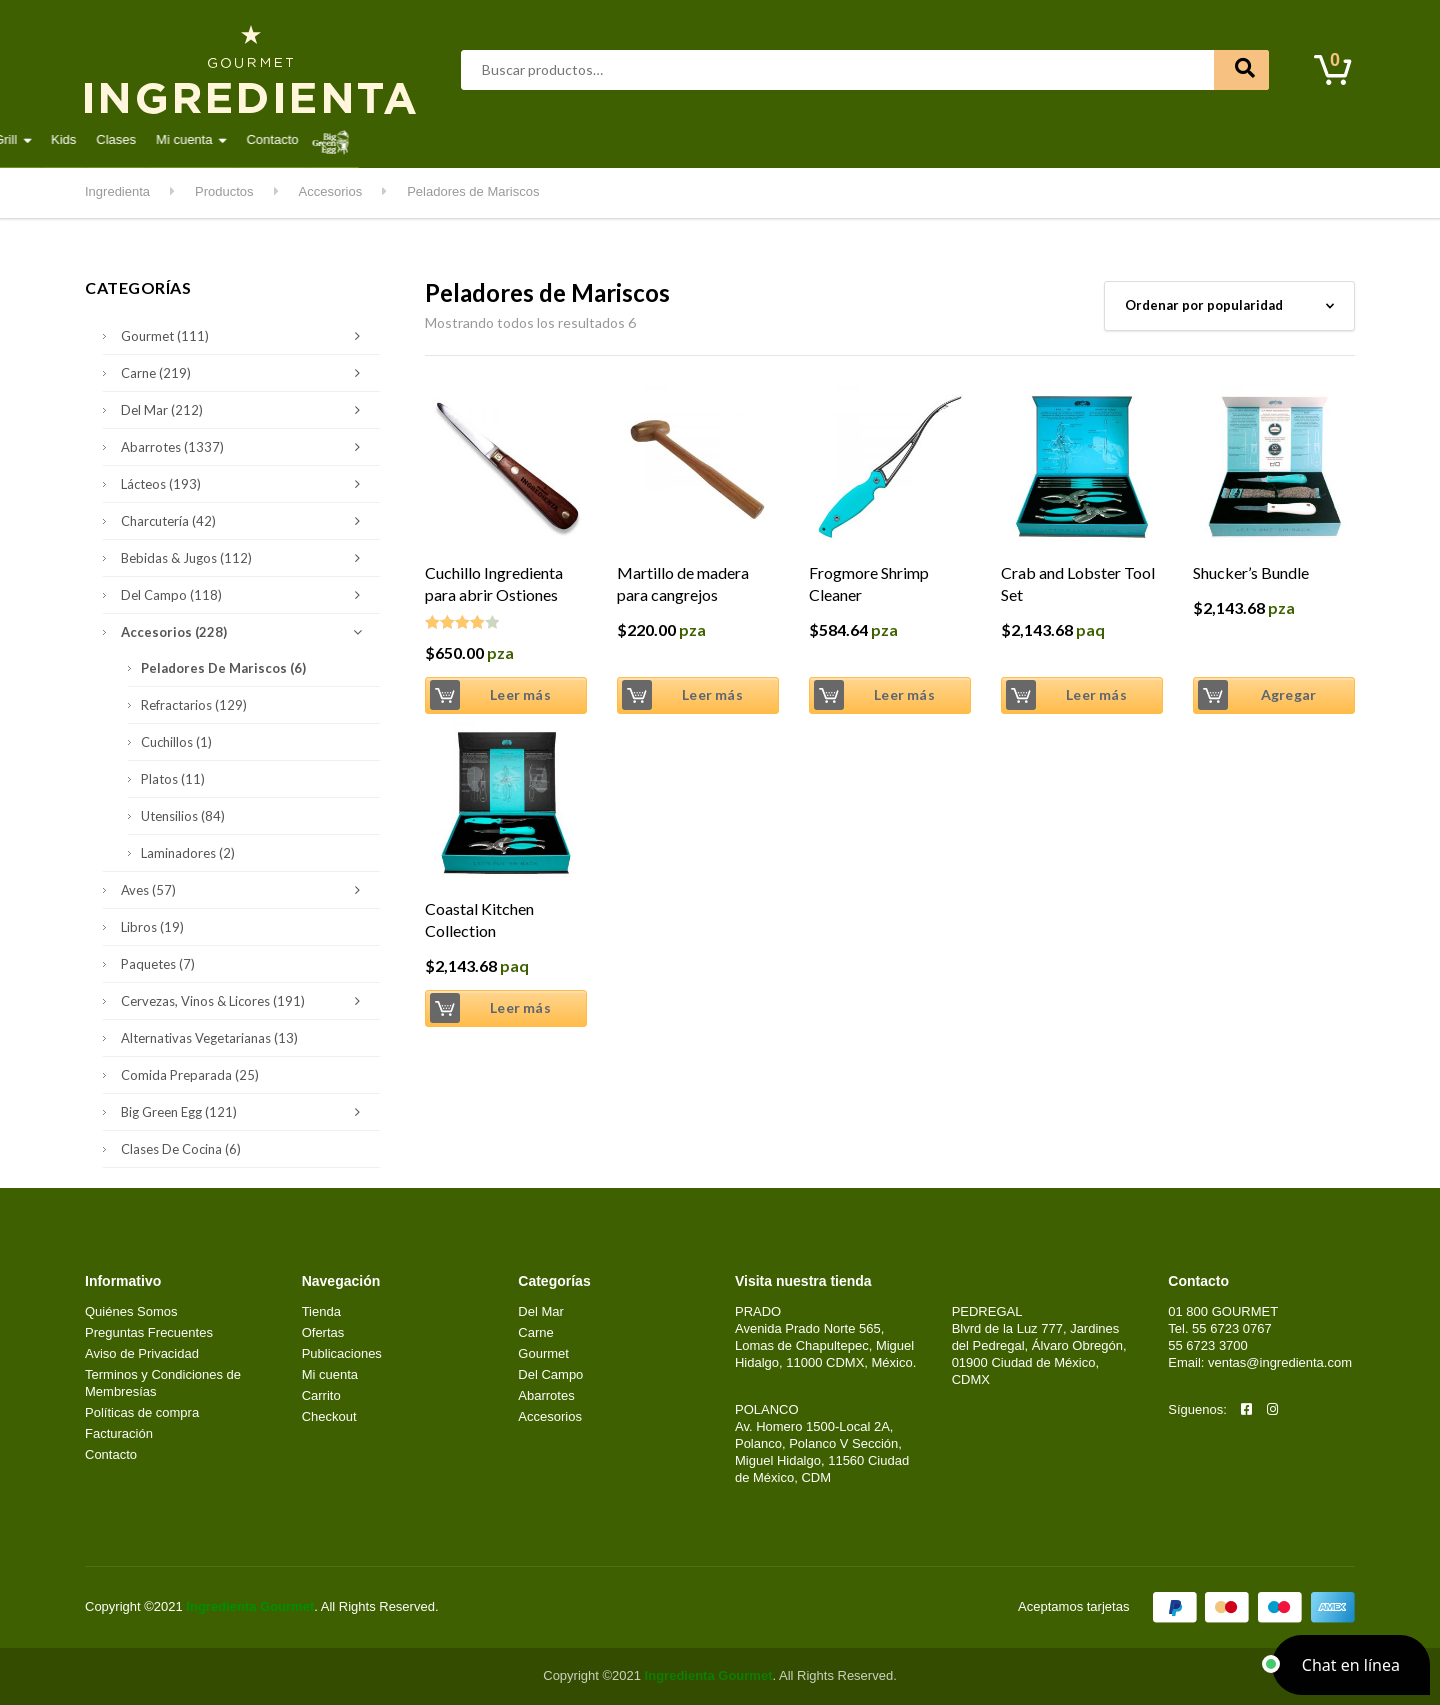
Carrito (321, 1395)
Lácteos (627, 139)
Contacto (1121, 139)
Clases (964, 139)
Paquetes (158, 964)
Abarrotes (246, 139)
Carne (388, 139)
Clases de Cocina (181, 1149)
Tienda (321, 1311)
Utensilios (183, 816)
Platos (173, 779)
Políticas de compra (142, 1412)
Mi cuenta (1032, 139)
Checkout (329, 1416)
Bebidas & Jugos (245, 558)
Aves (322, 139)
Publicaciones (342, 1353)
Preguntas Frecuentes (149, 1332)
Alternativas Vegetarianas (209, 1038)
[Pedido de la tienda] (1229, 306)
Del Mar (463, 139)
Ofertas (323, 1332)
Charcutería (245, 521)
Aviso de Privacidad (142, 1353)
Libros (152, 927)
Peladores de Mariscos (223, 668)
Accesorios (245, 632)
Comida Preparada (190, 1075)
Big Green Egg (245, 1112)
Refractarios (194, 705)
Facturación (119, 1433)
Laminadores (188, 853)
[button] (1351, 1665)
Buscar (1241, 70)
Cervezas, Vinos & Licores (245, 1001)
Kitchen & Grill (824, 139)
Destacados (149, 139)
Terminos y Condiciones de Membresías (163, 1383)
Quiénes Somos (131, 1311)
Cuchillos (176, 742)
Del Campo (716, 139)
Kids (911, 139)
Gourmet (545, 139)
